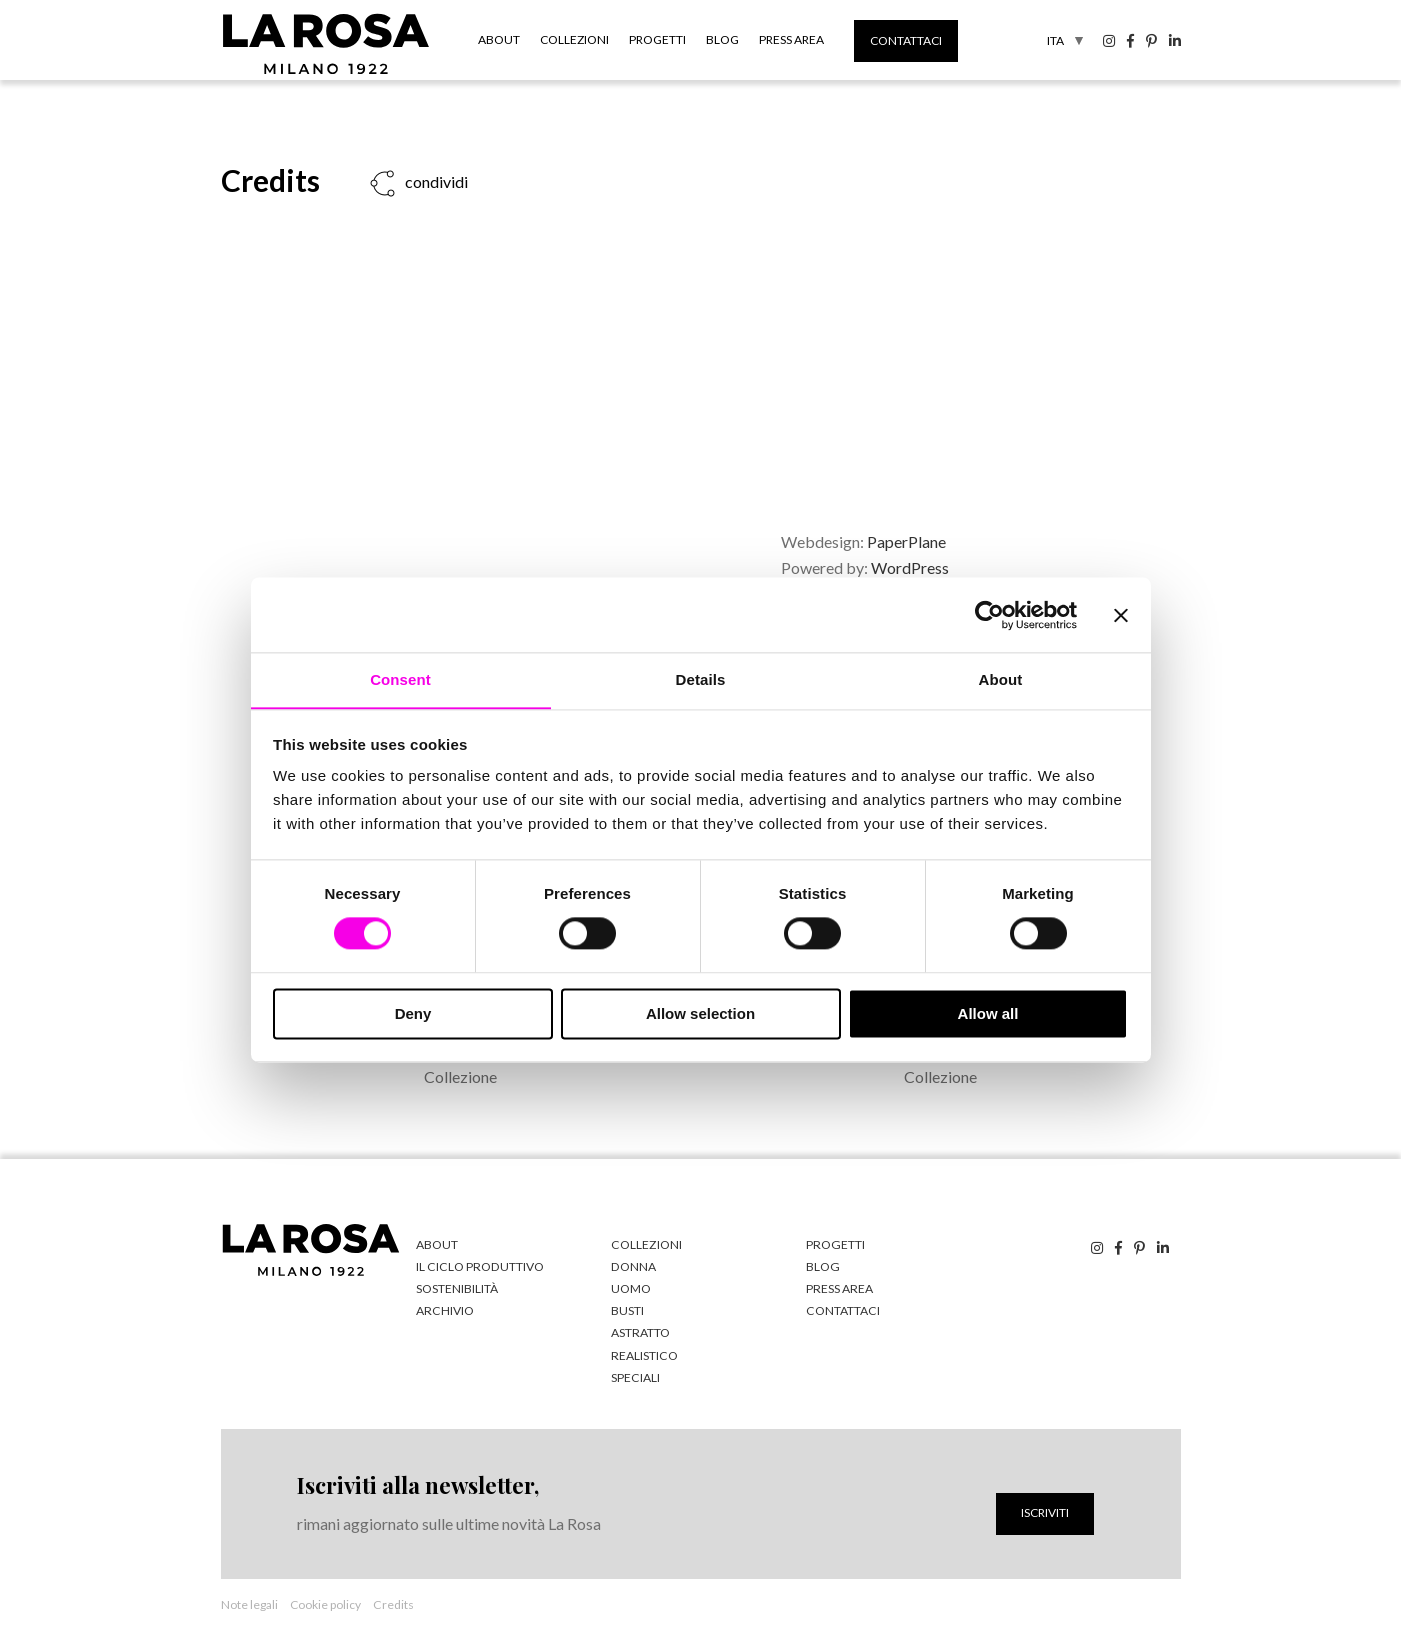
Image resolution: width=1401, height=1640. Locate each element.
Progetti (657, 39)
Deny (413, 1014)
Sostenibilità (457, 1288)
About (499, 39)
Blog (722, 39)
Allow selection (700, 1014)
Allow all (988, 1014)
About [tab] (1001, 679)
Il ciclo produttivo (478, 1266)
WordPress (910, 567)
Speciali (635, 1376)
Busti (627, 1310)
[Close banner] (1121, 614)
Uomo (631, 1288)
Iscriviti (1045, 1511)
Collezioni (574, 39)
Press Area (791, 39)
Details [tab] (701, 679)
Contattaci (906, 40)
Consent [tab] (400, 679)
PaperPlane (906, 541)
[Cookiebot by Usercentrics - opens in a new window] (989, 614)
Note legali (249, 1603)
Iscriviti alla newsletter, (418, 1485)
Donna (633, 1266)
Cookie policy (325, 1603)
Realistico (643, 1354)
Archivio (444, 1310)
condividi (435, 182)
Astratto (640, 1332)
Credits (393, 1603)
